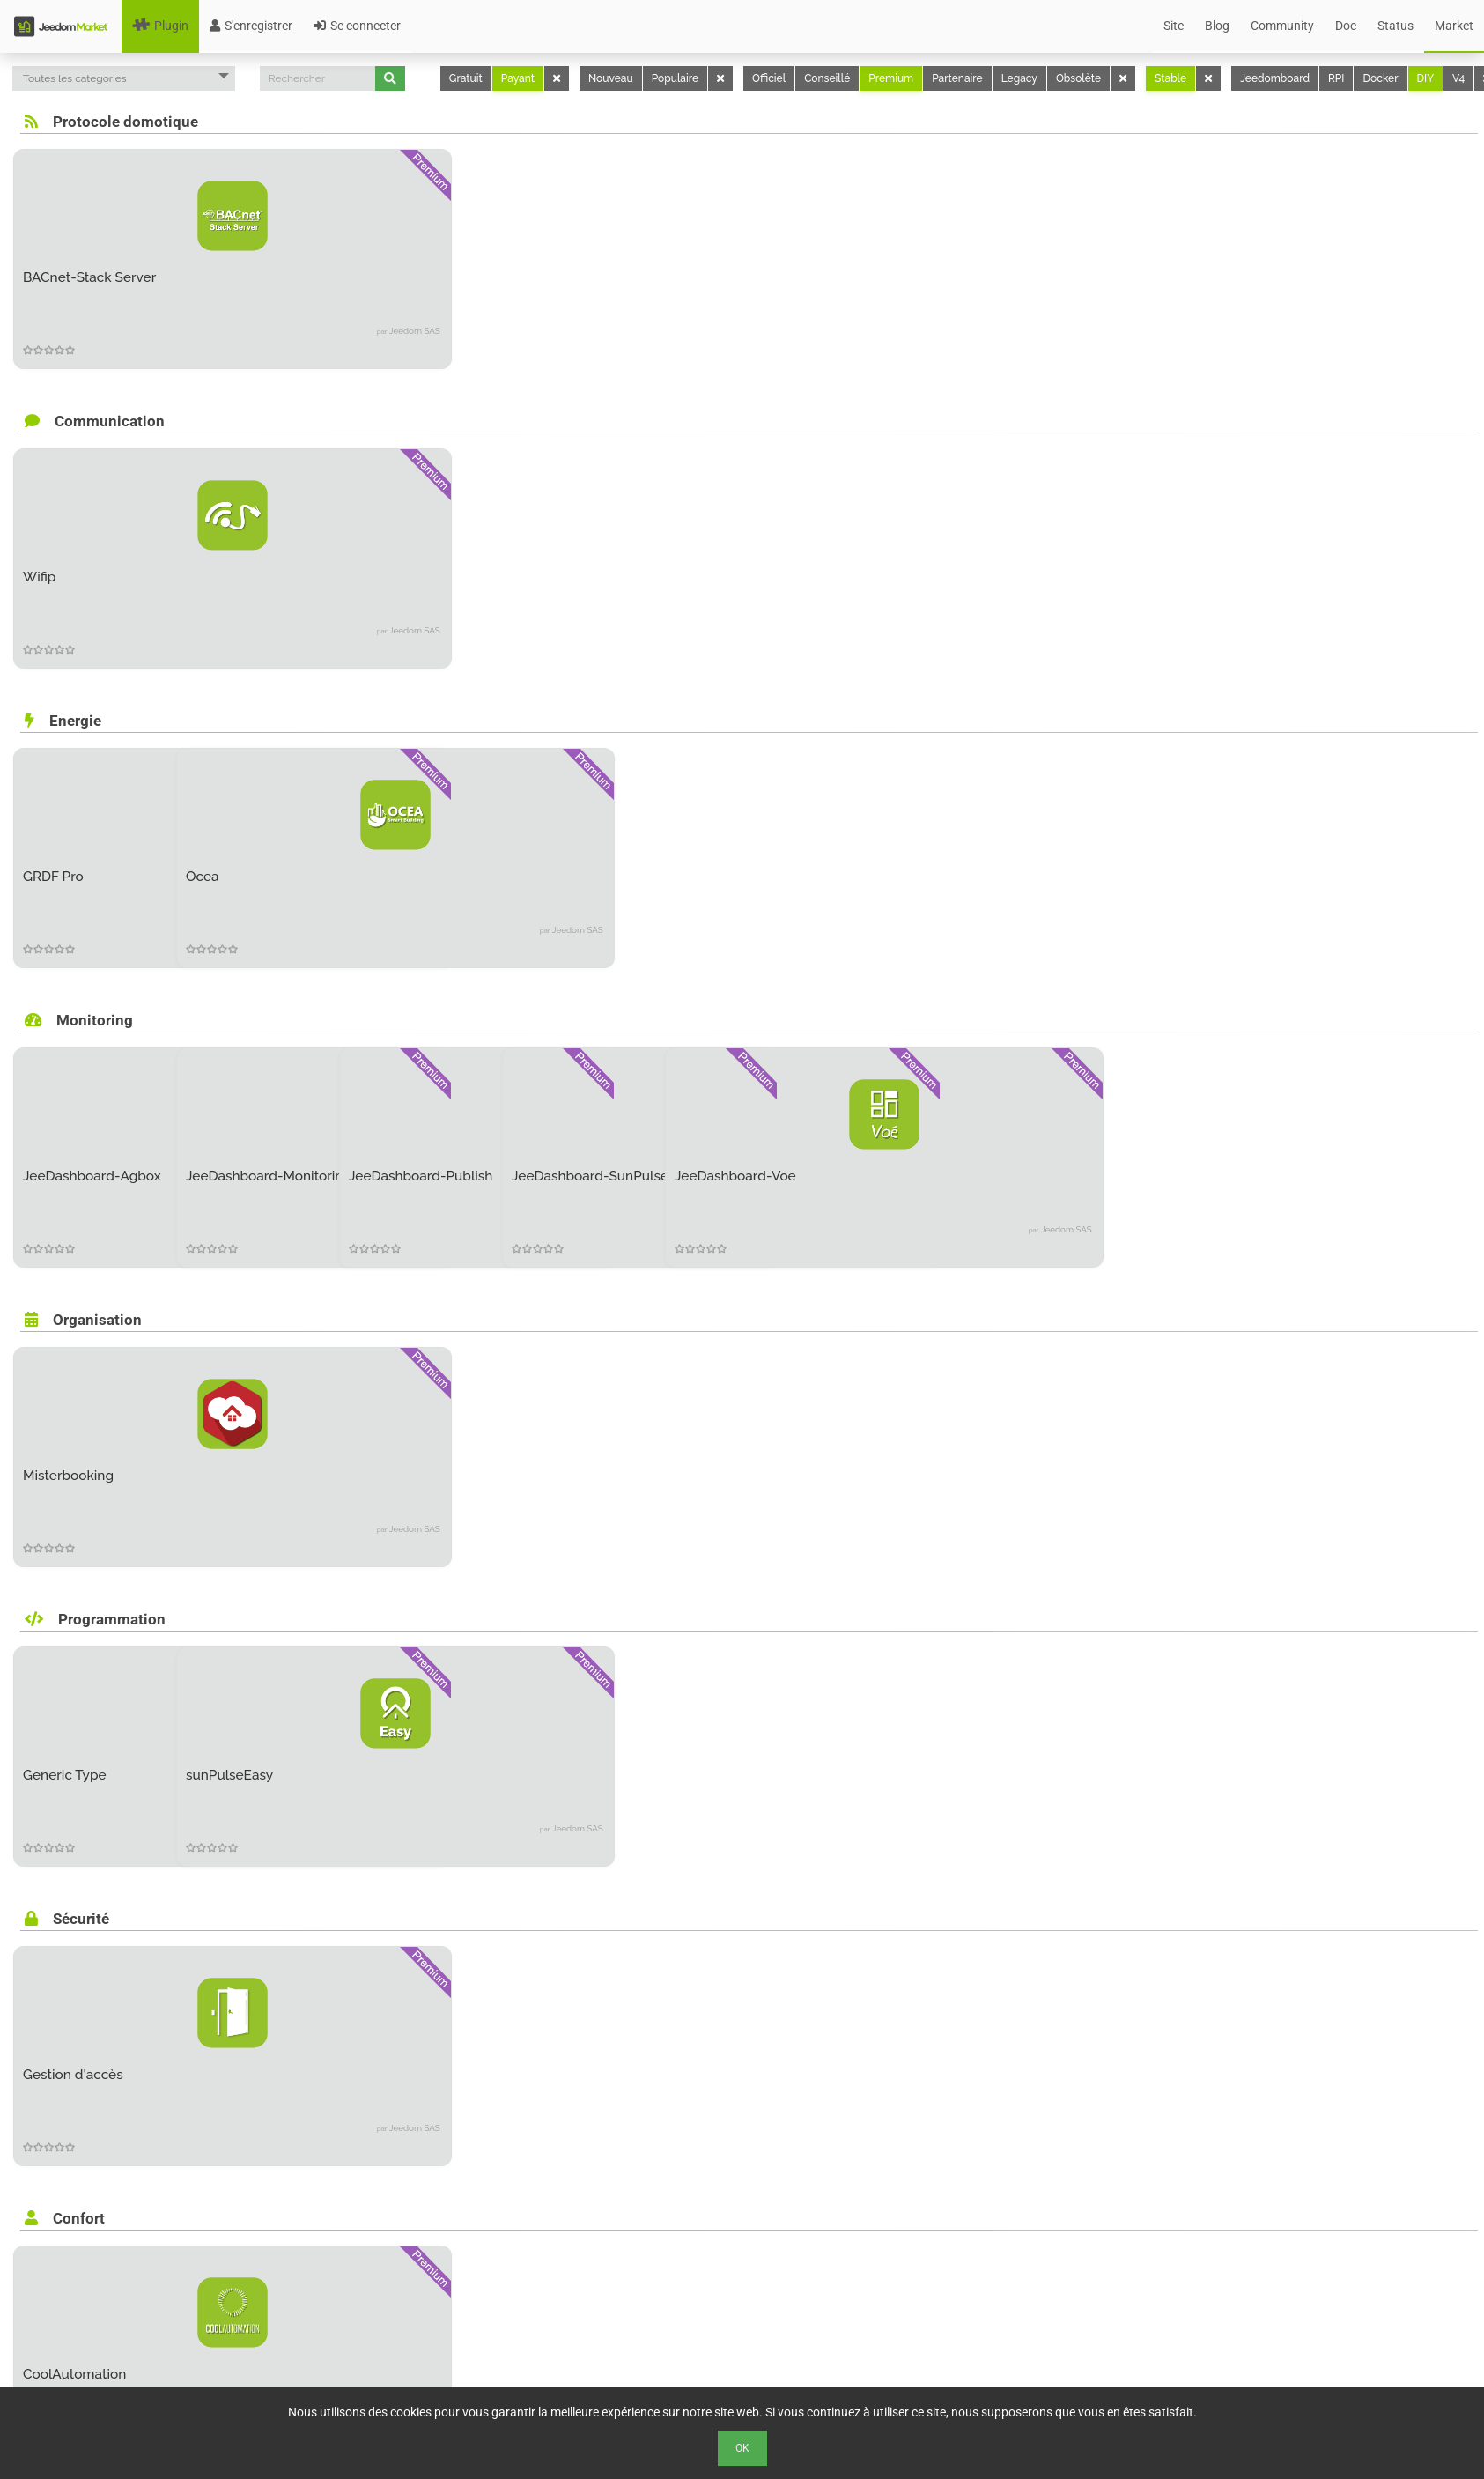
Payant (518, 78)
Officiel (769, 78)
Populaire (675, 78)
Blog (1217, 25)
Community (1282, 25)
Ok (742, 2448)
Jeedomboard (1275, 78)
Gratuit (466, 78)
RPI (1336, 78)
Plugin (160, 25)
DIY (1426, 78)
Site (1173, 25)
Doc (1345, 25)
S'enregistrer (251, 25)
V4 (1458, 78)
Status (1395, 25)
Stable (1170, 78)
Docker (1380, 78)
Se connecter (357, 25)
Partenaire (957, 78)
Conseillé (827, 78)
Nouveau (610, 78)
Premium (890, 78)
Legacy (1019, 78)
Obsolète (1078, 78)
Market (1454, 25)
